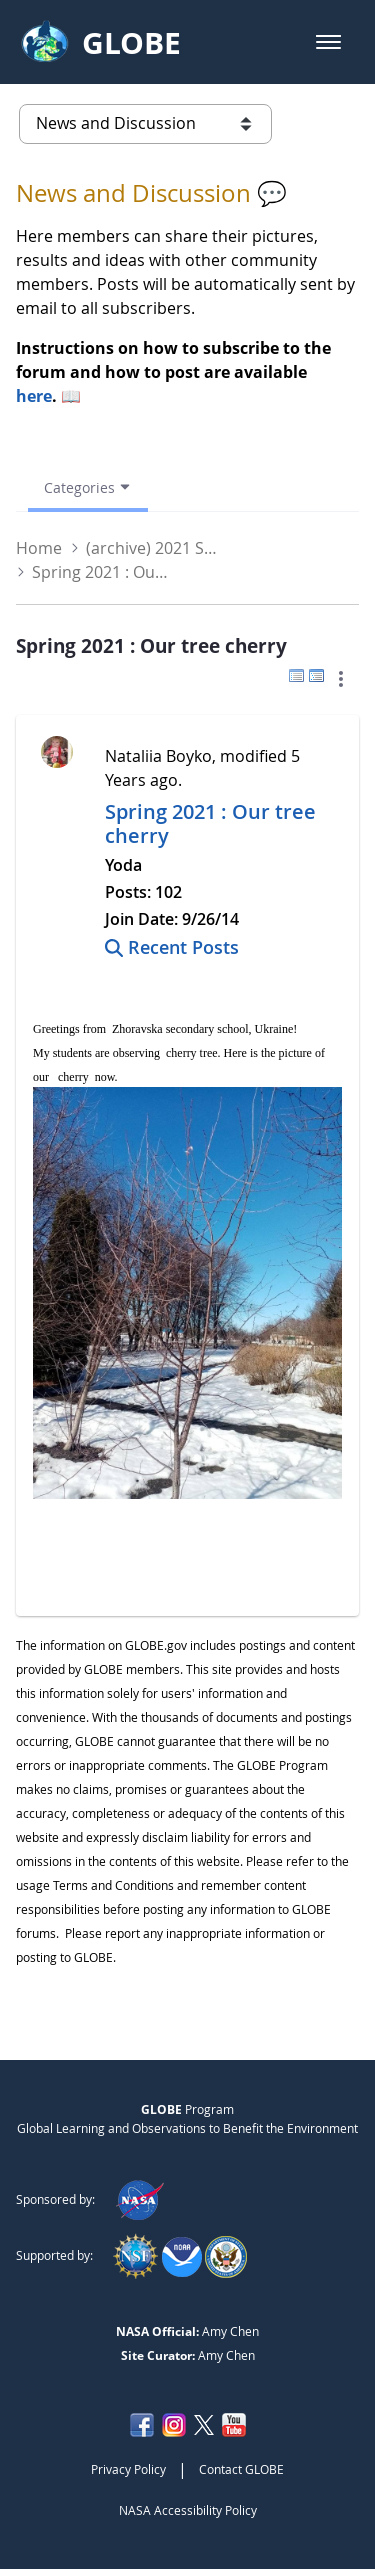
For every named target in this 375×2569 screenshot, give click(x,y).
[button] (328, 42)
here (34, 396)
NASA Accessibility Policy (188, 2510)
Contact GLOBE (241, 2469)
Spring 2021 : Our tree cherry (210, 823)
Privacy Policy (128, 2469)
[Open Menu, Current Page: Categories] (88, 487)
